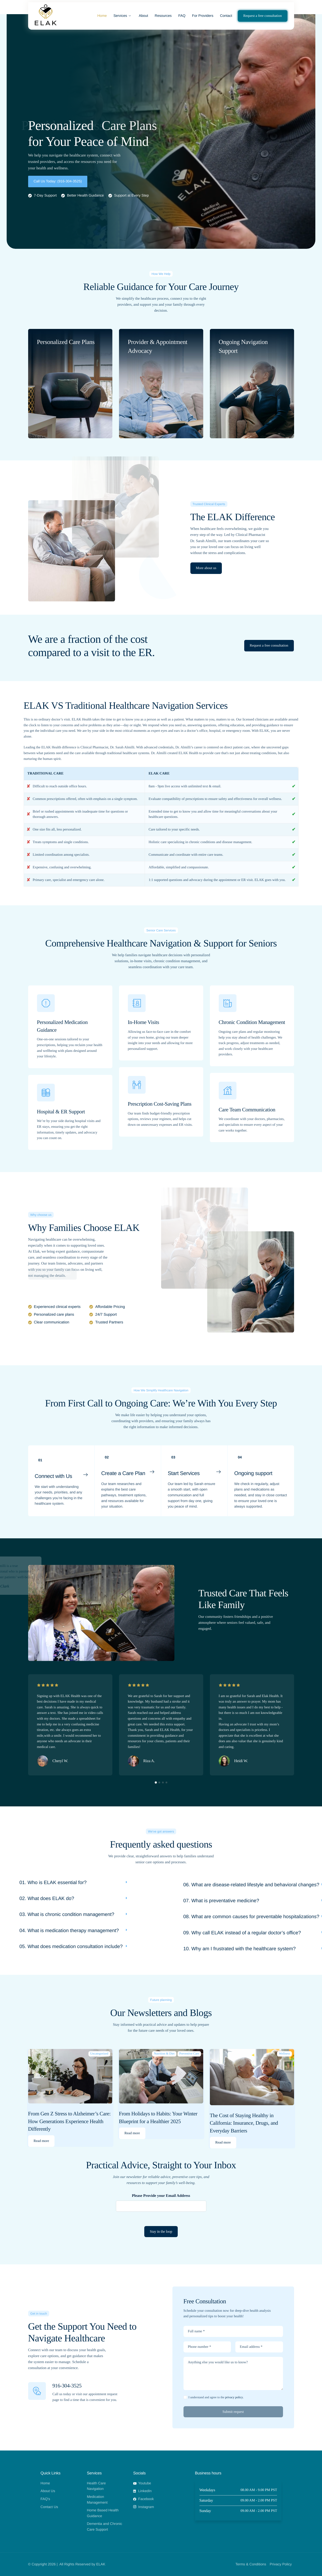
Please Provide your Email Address (161, 2195)
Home (102, 16)
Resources (163, 16)
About (143, 16)
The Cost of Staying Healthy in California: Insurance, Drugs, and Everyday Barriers (244, 2123)
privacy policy (234, 2411)
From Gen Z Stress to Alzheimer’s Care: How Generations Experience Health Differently (69, 2121)
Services (122, 16)
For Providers (202, 16)
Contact (226, 16)
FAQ (181, 16)
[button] (156, 1782)
